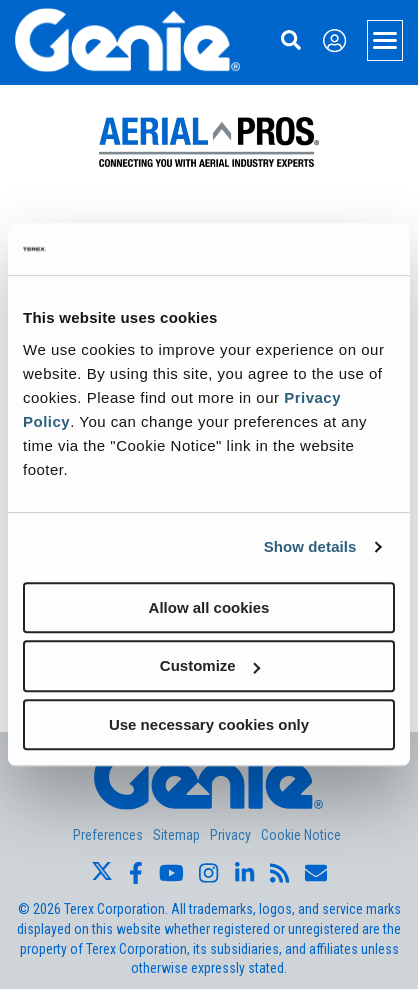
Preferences (108, 835)
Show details (310, 546)
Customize (210, 665)
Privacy (230, 835)
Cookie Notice (301, 835)
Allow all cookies (209, 607)
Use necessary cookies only (209, 724)
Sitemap (176, 835)
